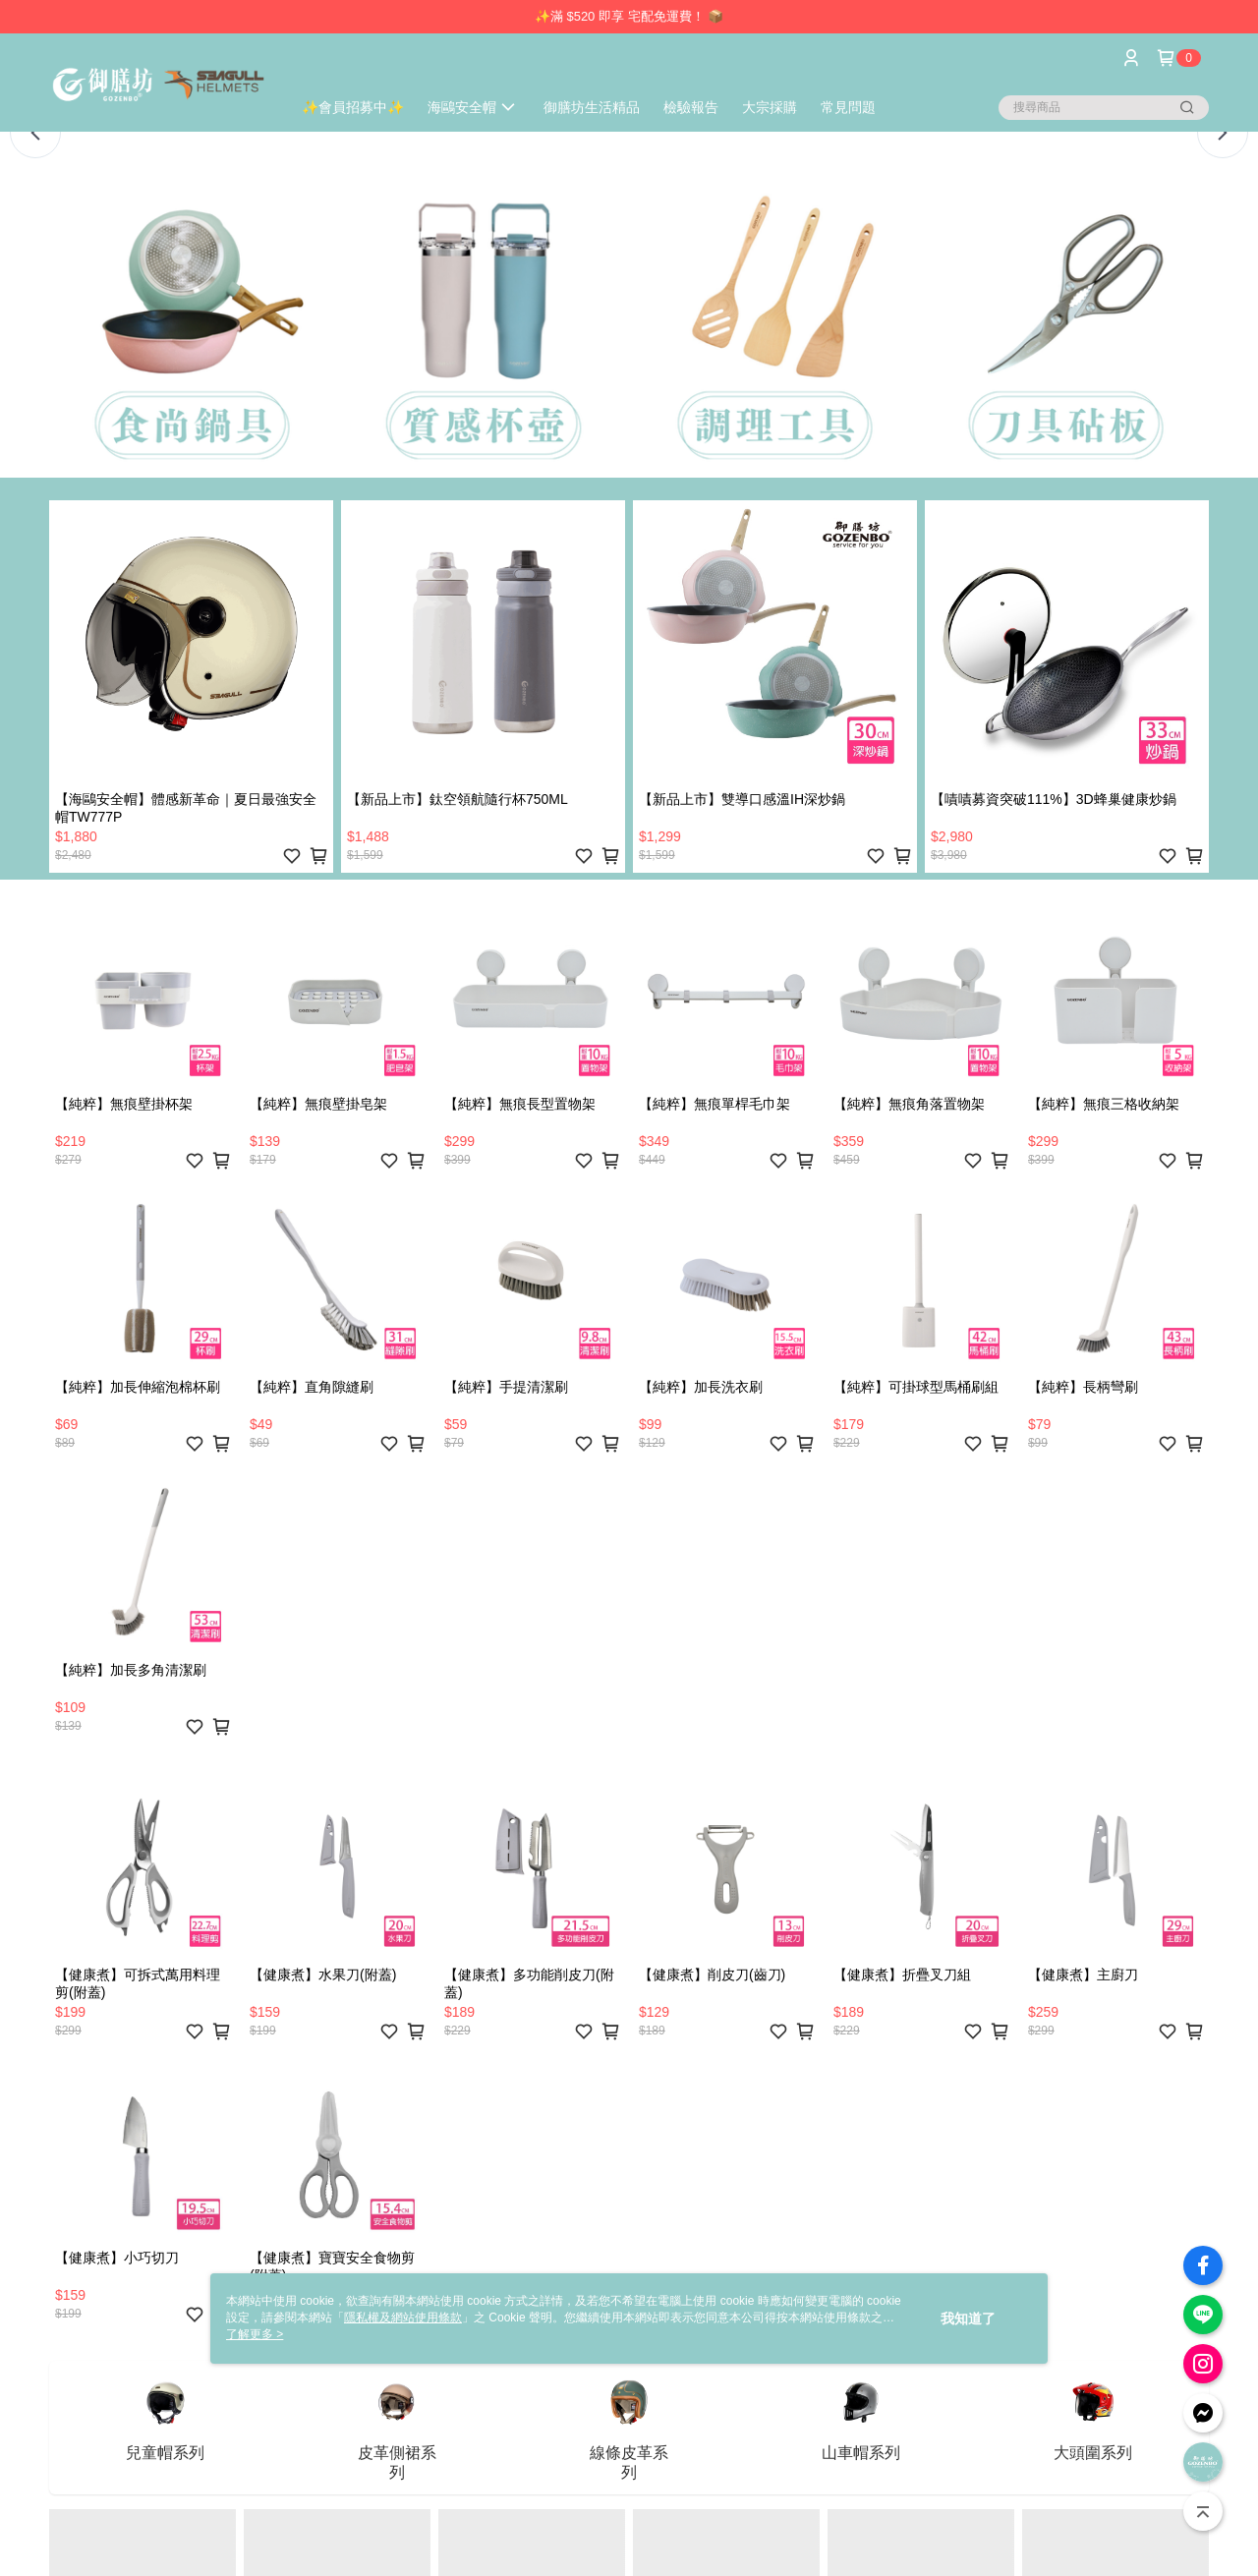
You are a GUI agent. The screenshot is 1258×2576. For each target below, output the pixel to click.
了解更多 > (254, 2334)
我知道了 (968, 2318)
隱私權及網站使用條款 (403, 2317)
